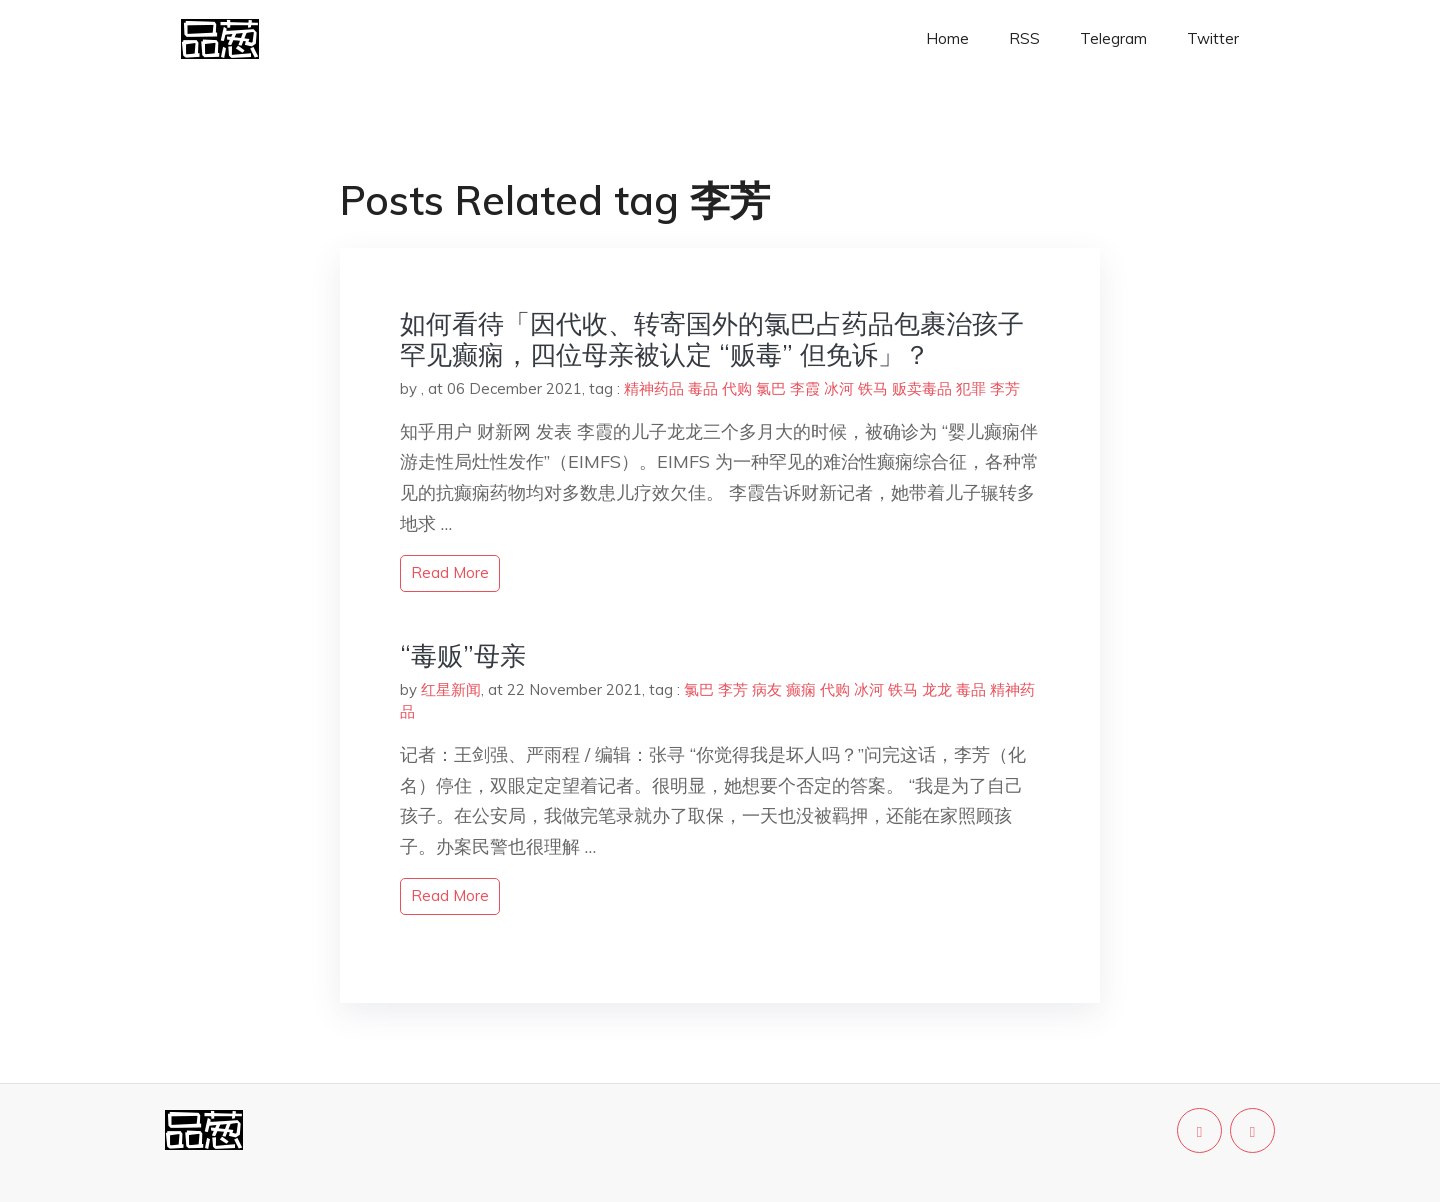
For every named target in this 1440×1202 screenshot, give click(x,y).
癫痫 (801, 689)
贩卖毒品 (922, 388)
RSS (1024, 38)
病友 (767, 689)
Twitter (1213, 38)
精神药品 (654, 388)
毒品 (703, 388)
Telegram (1113, 38)
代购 (737, 388)
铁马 (873, 388)
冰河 (839, 388)
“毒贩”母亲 (463, 655)
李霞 (805, 388)
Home (947, 38)
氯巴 (771, 388)
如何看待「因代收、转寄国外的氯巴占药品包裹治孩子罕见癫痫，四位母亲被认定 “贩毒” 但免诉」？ (712, 339)
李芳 (1005, 388)
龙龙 (937, 689)
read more (450, 572)
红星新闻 (451, 689)
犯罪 (971, 388)
